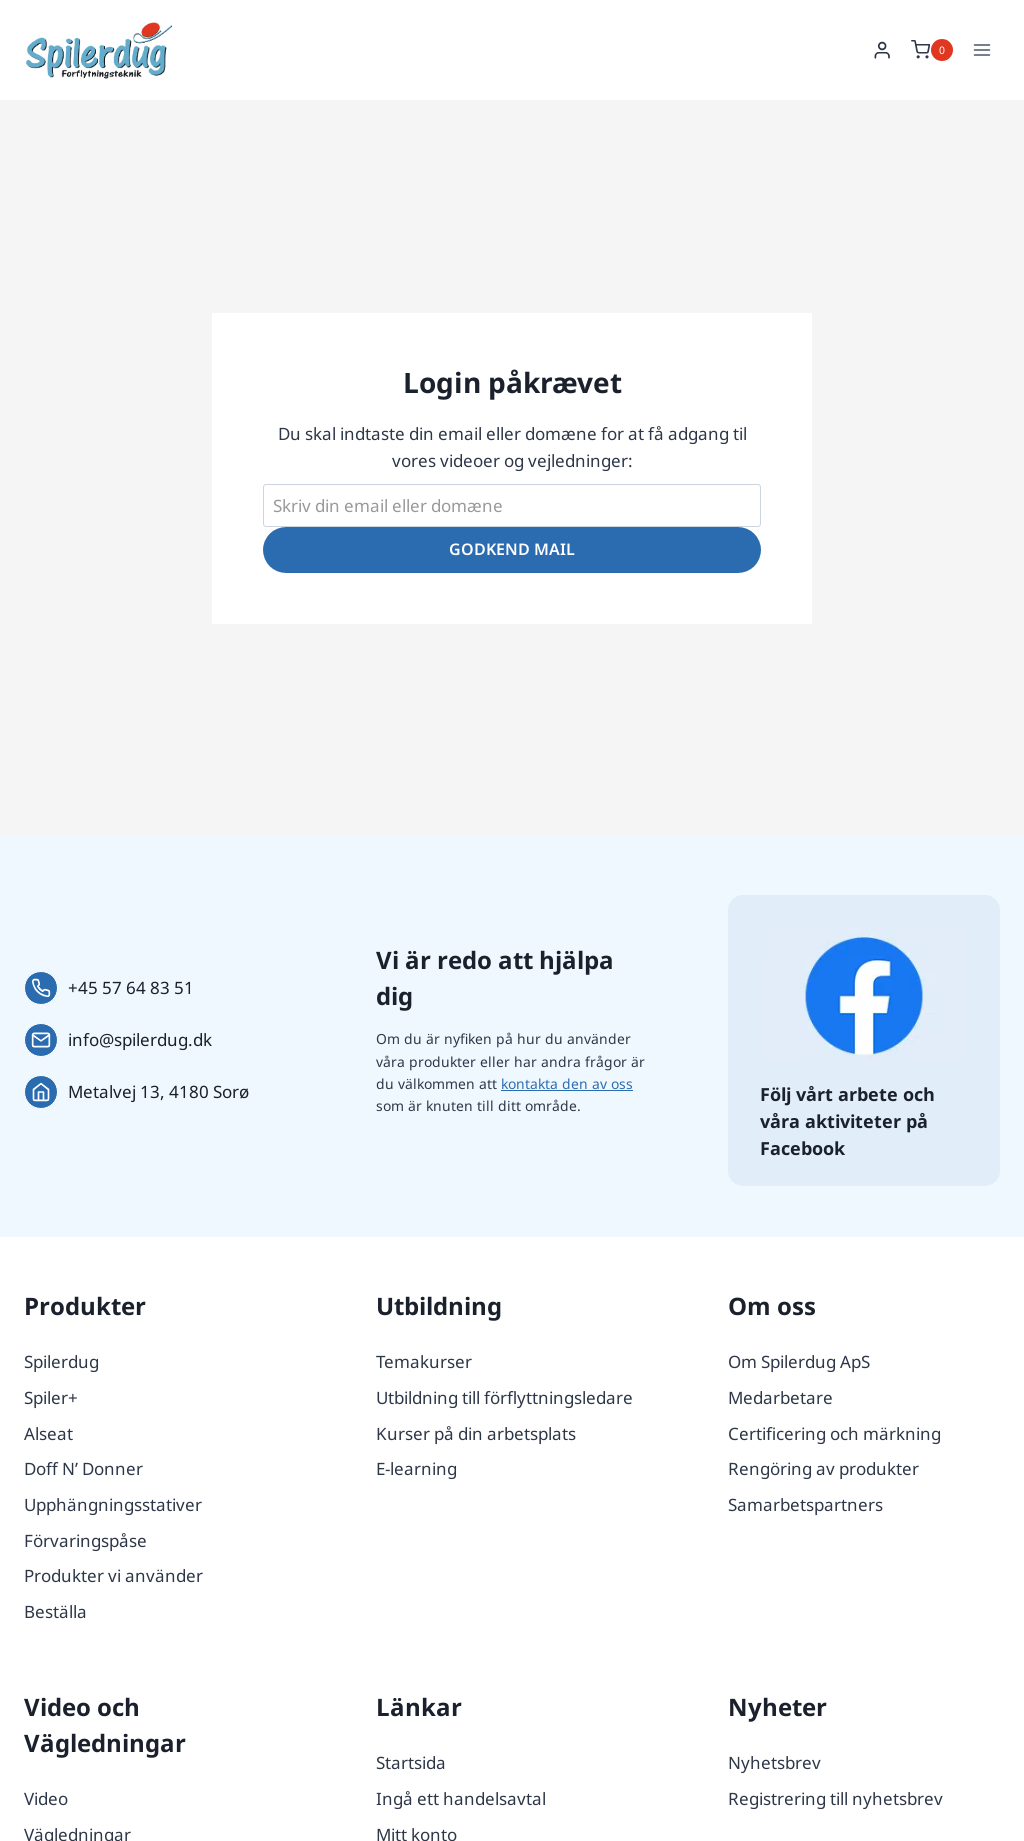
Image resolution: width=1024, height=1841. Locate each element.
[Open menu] (981, 49)
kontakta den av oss (567, 1083)
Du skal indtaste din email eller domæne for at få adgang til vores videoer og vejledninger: (512, 447)
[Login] (882, 50)
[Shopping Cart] (932, 50)
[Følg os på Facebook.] (864, 996)
